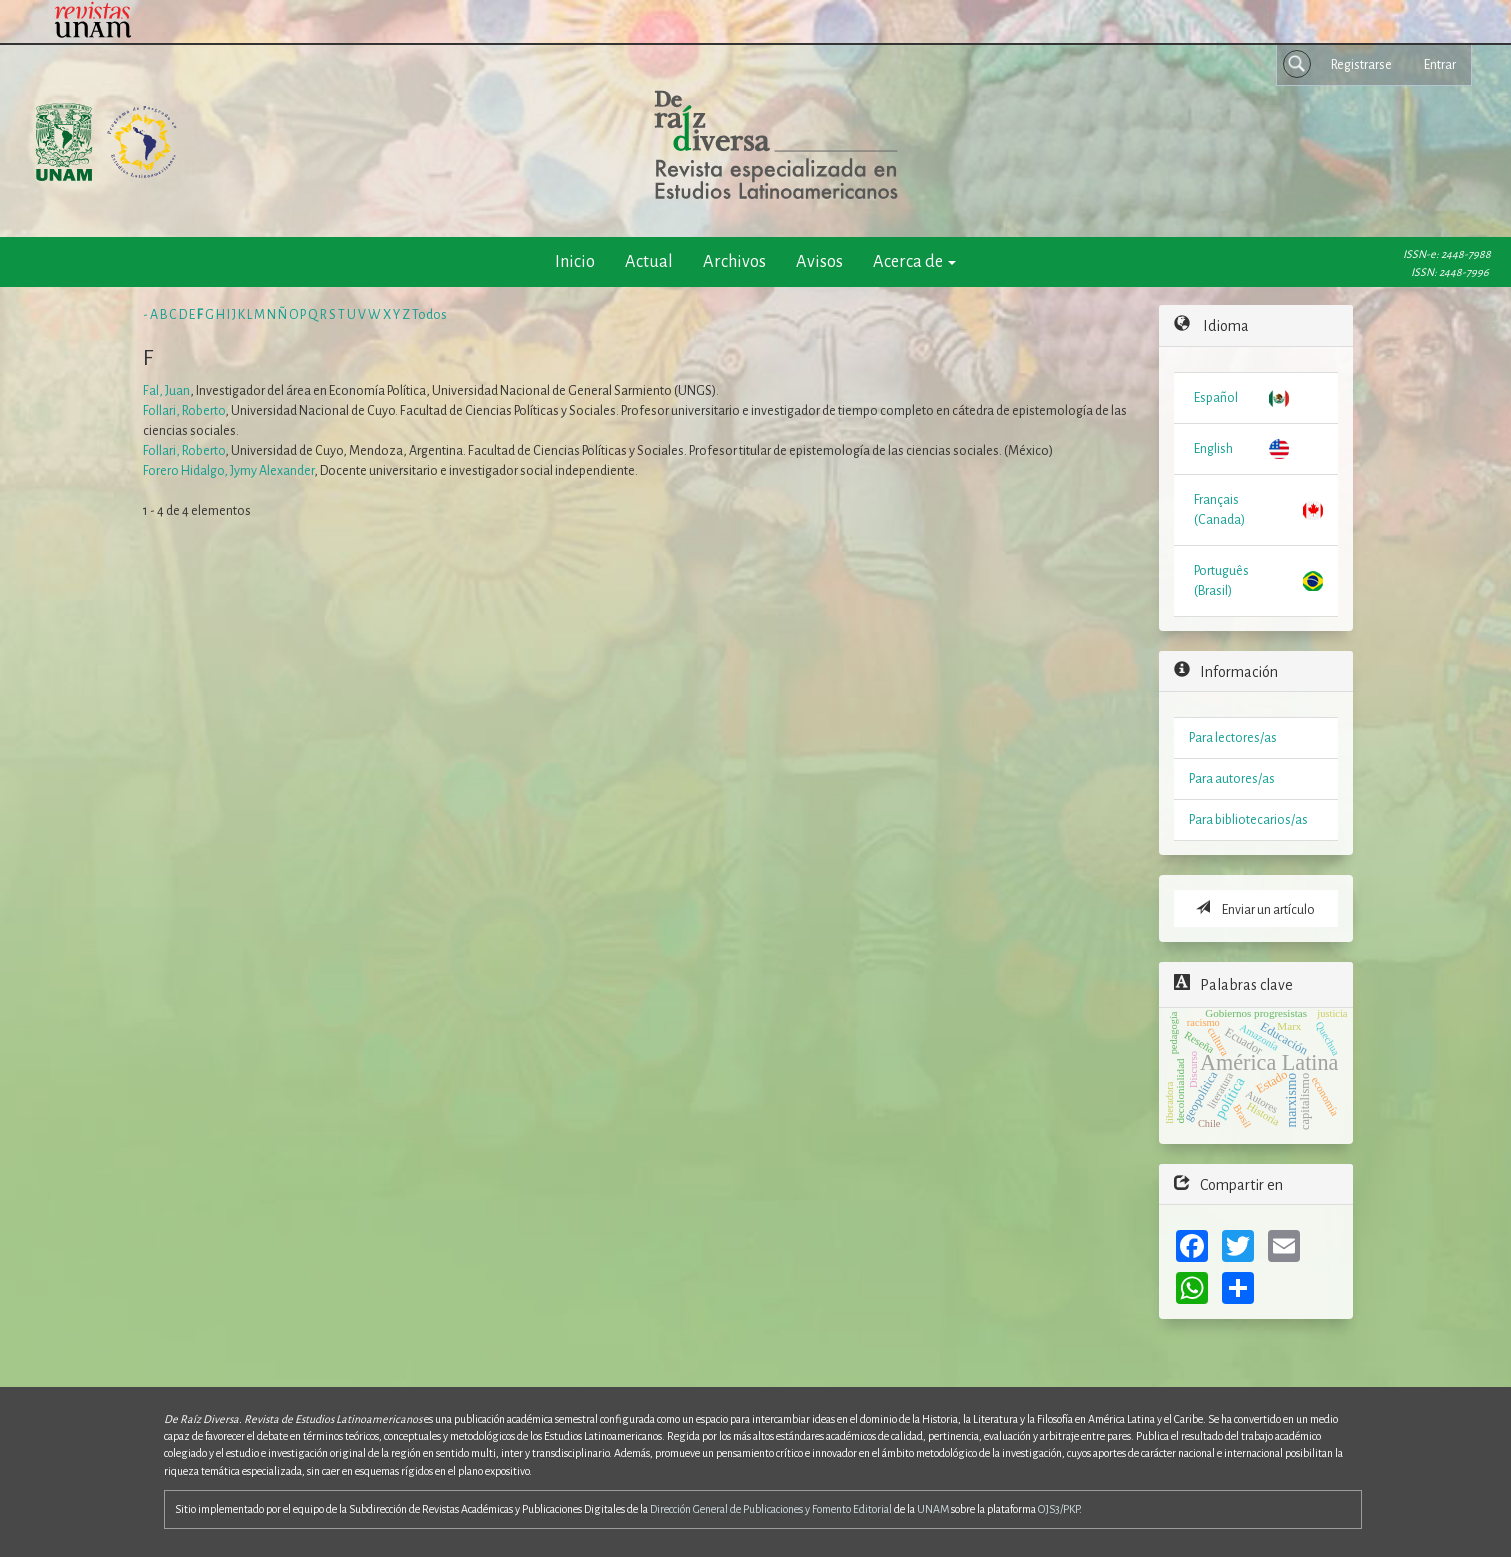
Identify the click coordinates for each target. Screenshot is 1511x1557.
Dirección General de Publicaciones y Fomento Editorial (771, 1509)
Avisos (819, 261)
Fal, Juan (166, 391)
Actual (649, 261)
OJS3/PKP (1058, 1509)
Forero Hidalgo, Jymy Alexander (228, 471)
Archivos (734, 261)
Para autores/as (1232, 779)
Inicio (575, 261)
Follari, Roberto (184, 411)
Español (1216, 398)
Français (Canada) (1219, 510)
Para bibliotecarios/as (1248, 820)
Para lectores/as (1233, 738)
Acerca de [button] (914, 261)
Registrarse (1361, 65)
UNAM (933, 1509)
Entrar (1440, 65)
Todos (429, 315)
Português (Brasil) (1221, 581)
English (1213, 449)
